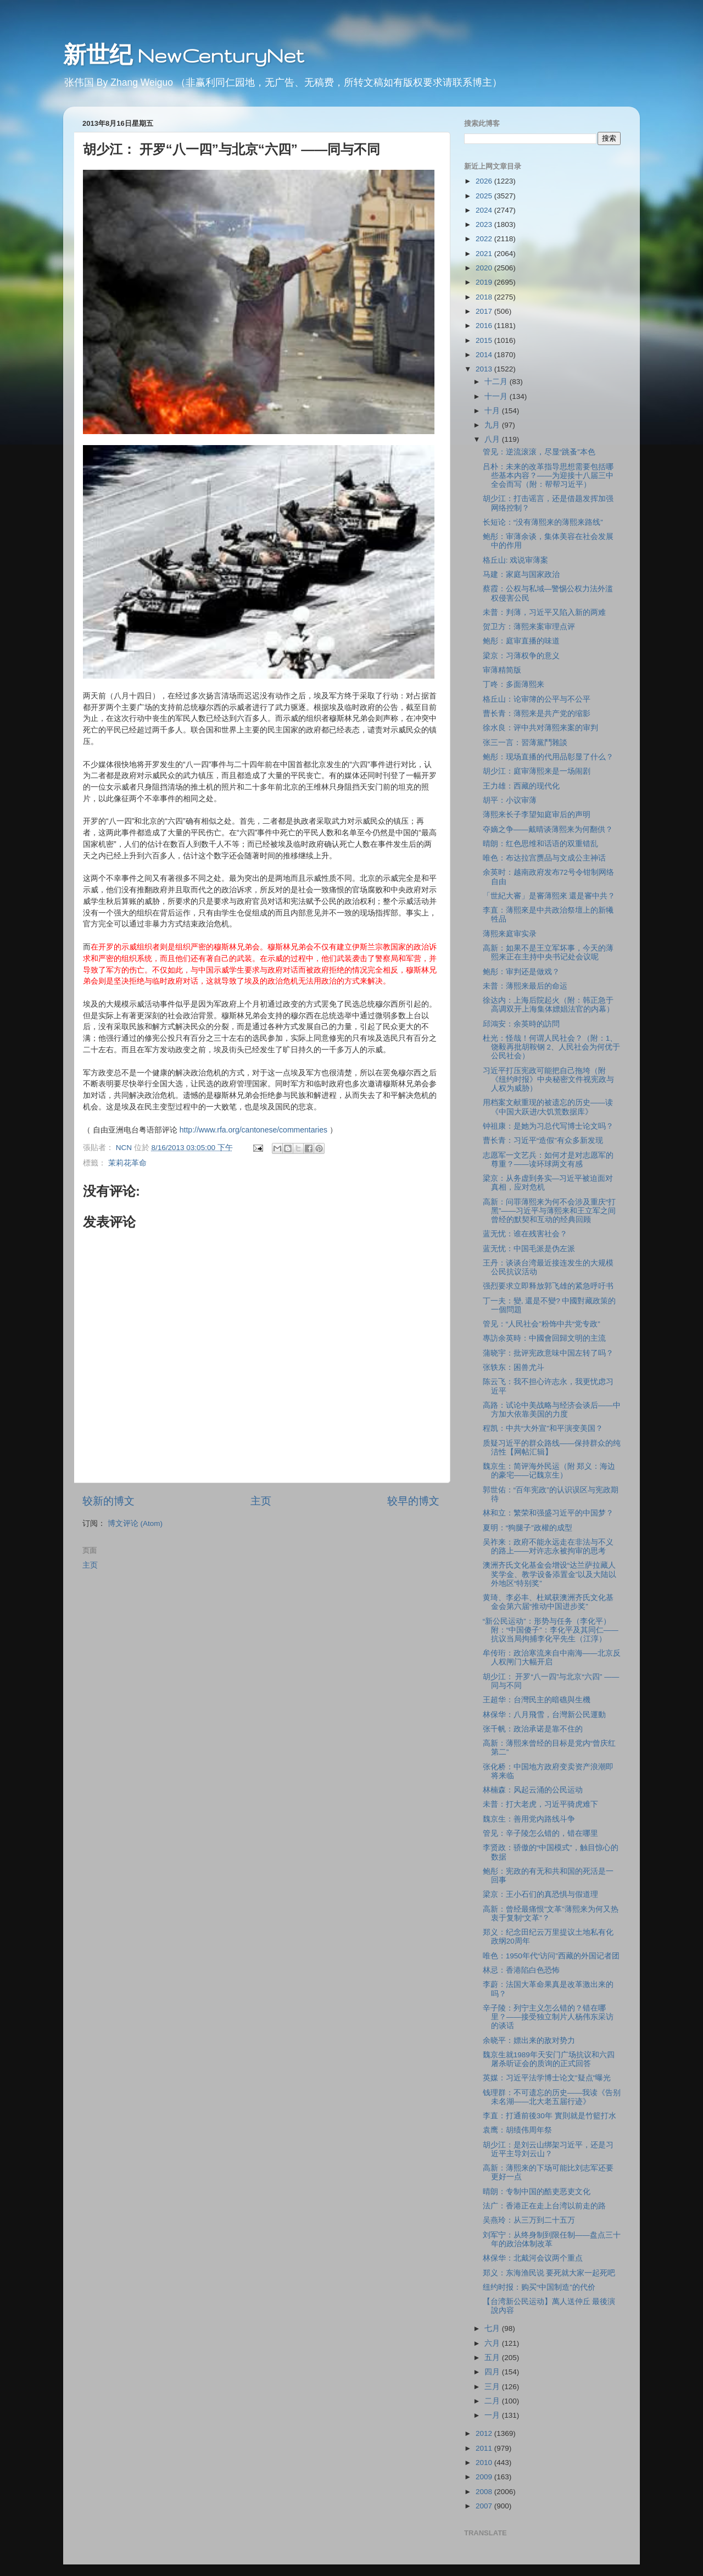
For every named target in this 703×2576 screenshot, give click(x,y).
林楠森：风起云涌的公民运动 (533, 1790)
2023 (485, 224)
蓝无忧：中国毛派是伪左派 (529, 1249)
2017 (485, 311)
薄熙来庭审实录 (510, 934)
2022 (485, 239)
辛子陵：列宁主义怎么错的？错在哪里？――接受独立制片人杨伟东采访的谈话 (548, 2017)
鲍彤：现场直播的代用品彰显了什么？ (548, 757)
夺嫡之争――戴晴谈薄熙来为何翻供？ (548, 829)
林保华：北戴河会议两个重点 (533, 2258)
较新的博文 (108, 1501)
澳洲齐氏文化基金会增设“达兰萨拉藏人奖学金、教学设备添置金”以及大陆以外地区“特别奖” (550, 1574)
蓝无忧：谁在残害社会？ (525, 1234)
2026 (485, 181)
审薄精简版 (502, 670)
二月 (493, 2401)
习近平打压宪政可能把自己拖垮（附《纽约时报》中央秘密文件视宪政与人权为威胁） (548, 1079)
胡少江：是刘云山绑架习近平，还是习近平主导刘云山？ (548, 2149)
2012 (485, 2433)
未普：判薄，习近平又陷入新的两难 (544, 612)
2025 (485, 196)
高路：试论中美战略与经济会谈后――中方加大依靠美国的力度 (552, 1409)
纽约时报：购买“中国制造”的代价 (539, 2287)
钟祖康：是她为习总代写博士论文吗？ (548, 1126)
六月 (493, 2343)
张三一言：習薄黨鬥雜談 (525, 743)
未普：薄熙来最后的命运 (525, 986)
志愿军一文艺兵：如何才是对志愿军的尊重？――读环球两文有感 (548, 1159)
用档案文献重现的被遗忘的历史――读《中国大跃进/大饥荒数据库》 (548, 1106)
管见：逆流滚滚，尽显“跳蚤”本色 (539, 452)
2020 (485, 268)
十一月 (497, 396)
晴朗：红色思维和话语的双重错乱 (540, 844)
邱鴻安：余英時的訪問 (521, 1024)
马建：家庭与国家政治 (521, 574)
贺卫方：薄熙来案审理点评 (529, 627)
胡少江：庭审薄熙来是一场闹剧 (536, 771)
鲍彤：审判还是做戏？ (521, 972)
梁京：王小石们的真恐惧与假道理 (540, 1894)
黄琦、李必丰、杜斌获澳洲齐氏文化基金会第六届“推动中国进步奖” (548, 1602)
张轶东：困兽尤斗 (513, 1367)
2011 (485, 2448)
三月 (493, 2387)
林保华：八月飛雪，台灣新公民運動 (544, 1715)
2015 (485, 340)
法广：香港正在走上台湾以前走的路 (544, 2206)
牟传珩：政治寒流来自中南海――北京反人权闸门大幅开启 (552, 1657)
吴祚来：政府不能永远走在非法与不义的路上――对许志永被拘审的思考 (548, 1546)
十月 (493, 411)
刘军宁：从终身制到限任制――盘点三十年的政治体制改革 (552, 2239)
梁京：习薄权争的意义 (521, 656)
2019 (485, 282)
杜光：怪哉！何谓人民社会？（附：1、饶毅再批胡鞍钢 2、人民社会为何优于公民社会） (551, 1047)
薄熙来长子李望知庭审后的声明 (536, 814)
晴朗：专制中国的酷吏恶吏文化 (536, 2192)
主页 (260, 1501)
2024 (485, 210)
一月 (493, 2415)
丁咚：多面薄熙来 (513, 684)
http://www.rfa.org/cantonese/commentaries (253, 1129)
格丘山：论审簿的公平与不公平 (536, 699)
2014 (485, 355)
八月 (493, 439)
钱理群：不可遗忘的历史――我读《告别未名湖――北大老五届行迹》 (552, 2097)
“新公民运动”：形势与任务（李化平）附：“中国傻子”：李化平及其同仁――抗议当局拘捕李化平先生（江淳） (550, 1630)
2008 (485, 2492)
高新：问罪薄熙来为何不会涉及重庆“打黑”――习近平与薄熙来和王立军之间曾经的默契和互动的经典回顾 (549, 1211)
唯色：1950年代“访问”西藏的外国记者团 (551, 1956)
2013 (485, 369)
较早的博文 (413, 1501)
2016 (485, 325)
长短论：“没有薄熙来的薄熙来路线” (543, 522)
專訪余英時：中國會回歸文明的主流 (544, 1338)
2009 (485, 2477)
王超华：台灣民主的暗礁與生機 (536, 1700)
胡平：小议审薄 (510, 800)
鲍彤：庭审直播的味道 (521, 641)
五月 (493, 2357)
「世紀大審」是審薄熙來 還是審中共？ (549, 896)
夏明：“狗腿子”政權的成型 (527, 1528)
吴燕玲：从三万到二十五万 (529, 2220)
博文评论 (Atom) (135, 1523)
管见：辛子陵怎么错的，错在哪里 (540, 1833)
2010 (485, 2462)
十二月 (497, 381)
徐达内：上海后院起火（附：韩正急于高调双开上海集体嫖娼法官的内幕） (548, 1004)
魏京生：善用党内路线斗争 (529, 1819)
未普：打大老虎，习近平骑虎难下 (540, 1804)
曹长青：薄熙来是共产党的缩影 (536, 713)
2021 (485, 253)
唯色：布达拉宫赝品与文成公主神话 (544, 858)
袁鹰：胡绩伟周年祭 (517, 2130)
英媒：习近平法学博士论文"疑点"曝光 (547, 2078)
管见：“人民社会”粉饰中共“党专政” (541, 1324)
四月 (493, 2372)
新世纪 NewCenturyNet (183, 55)
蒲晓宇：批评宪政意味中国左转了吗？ (548, 1353)
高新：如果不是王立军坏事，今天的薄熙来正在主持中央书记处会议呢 (548, 952)
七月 (493, 2328)
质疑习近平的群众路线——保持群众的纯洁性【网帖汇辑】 (552, 1447)
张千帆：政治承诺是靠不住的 (533, 1729)
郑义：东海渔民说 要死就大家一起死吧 (549, 2273)
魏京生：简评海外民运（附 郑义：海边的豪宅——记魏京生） (549, 1470)
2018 (485, 297)
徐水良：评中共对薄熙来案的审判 (540, 728)
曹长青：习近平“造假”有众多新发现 (543, 1140)
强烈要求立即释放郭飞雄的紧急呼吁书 (548, 1286)
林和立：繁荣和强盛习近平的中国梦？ (548, 1513)
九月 (493, 425)
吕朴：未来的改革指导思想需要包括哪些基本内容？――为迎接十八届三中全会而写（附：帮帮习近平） (548, 475)
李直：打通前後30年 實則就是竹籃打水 (549, 2116)
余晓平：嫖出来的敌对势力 (529, 2040)
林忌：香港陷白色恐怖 (521, 1970)
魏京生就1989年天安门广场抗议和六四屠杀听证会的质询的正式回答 (549, 2059)
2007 (485, 2506)
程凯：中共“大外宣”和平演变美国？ (543, 1428)
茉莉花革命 (127, 1163)
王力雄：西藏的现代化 (521, 786)
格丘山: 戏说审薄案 (516, 560)
